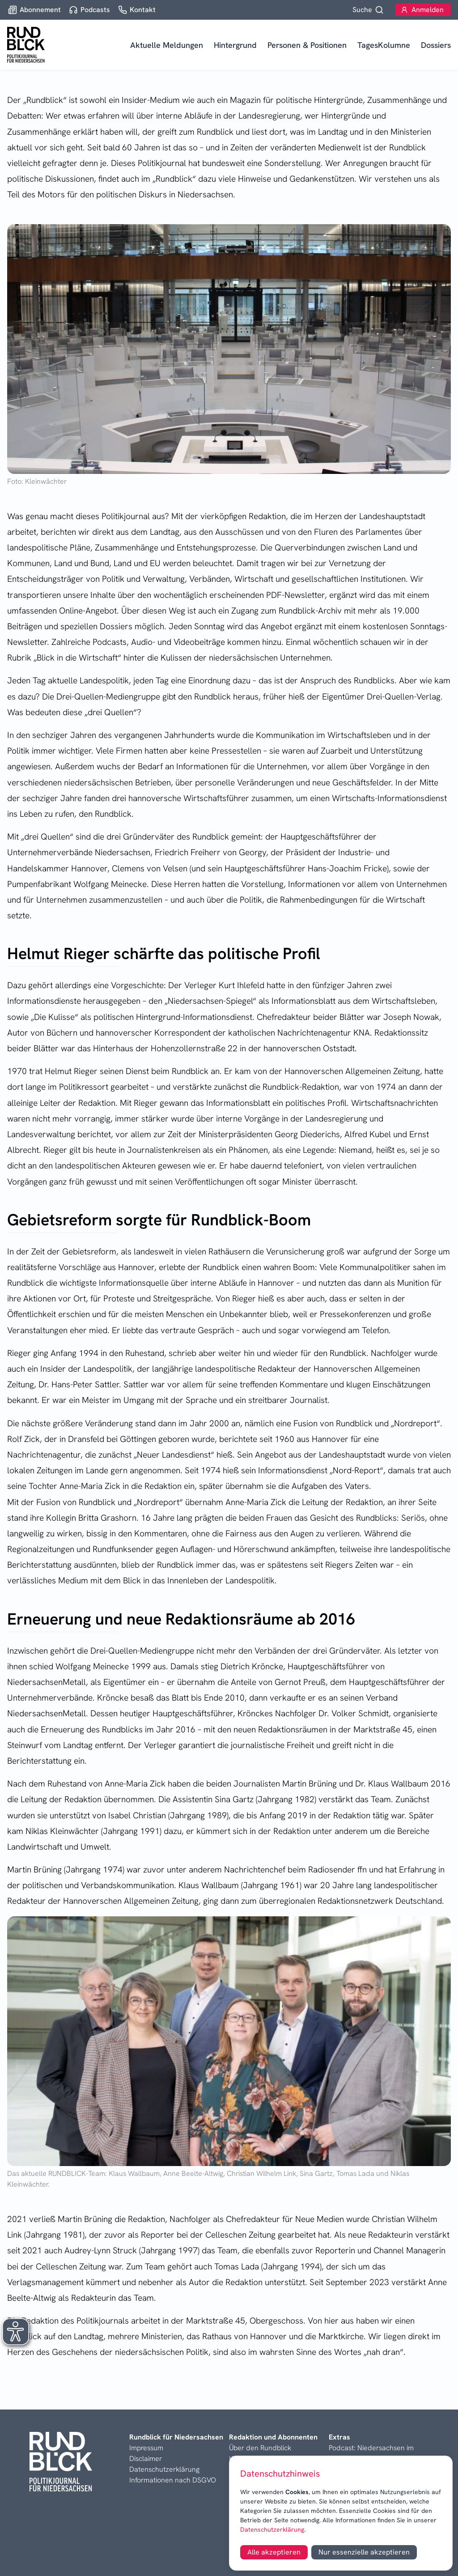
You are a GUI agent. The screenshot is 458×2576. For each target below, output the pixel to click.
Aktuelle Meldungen (166, 45)
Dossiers (436, 45)
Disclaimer (145, 2458)
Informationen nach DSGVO (172, 2480)
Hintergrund (235, 45)
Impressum (146, 2447)
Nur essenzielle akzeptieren (364, 2552)
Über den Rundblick (260, 2447)
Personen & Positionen (307, 45)
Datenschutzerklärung (272, 2529)
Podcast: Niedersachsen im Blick (371, 2453)
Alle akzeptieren (274, 2552)
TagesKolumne (383, 45)
